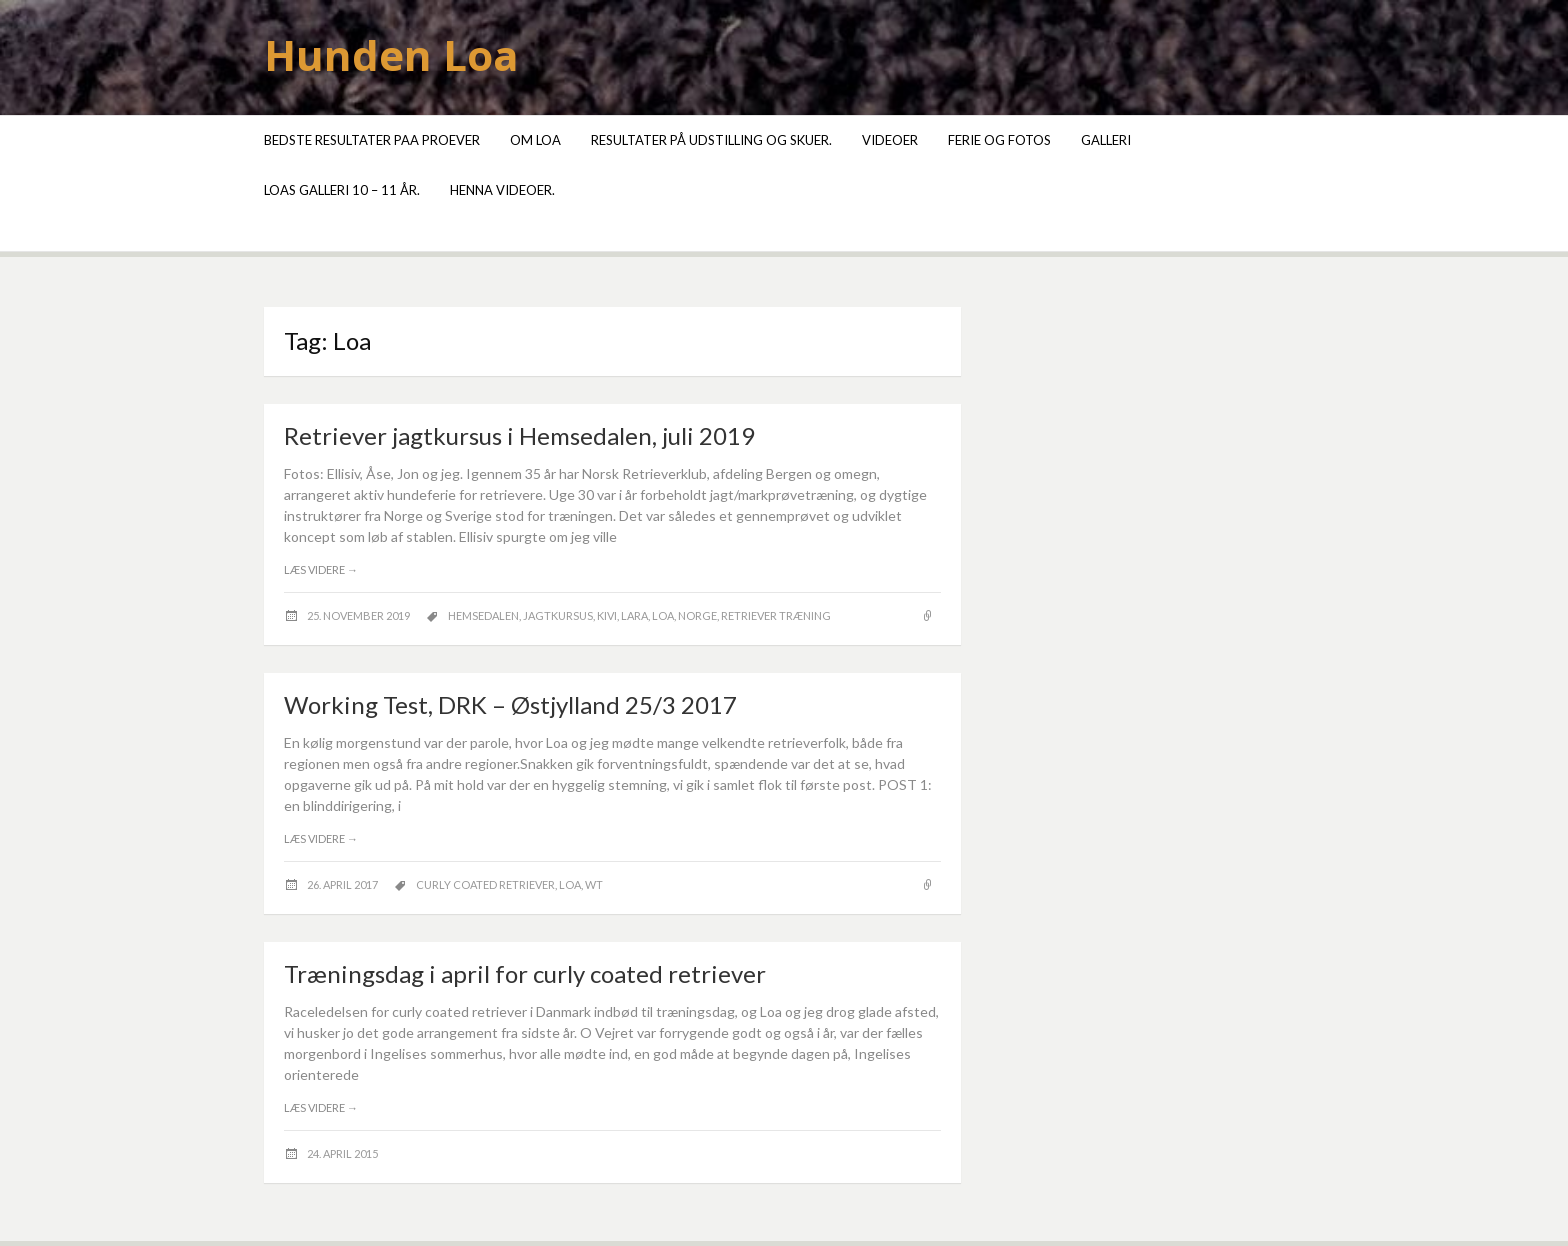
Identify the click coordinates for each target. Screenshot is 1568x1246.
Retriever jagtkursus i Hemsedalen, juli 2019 (519, 435)
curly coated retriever (485, 884)
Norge (697, 615)
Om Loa (535, 140)
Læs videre (321, 569)
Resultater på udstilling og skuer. (711, 140)
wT (594, 884)
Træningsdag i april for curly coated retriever (525, 973)
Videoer (890, 140)
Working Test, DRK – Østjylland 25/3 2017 (510, 704)
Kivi (607, 615)
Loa (663, 615)
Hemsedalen (483, 615)
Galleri (1106, 140)
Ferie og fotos (999, 140)
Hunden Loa (391, 54)
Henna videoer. (502, 190)
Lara (634, 615)
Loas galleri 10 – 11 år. (342, 190)
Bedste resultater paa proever (372, 140)
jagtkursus (558, 615)
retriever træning (776, 615)
